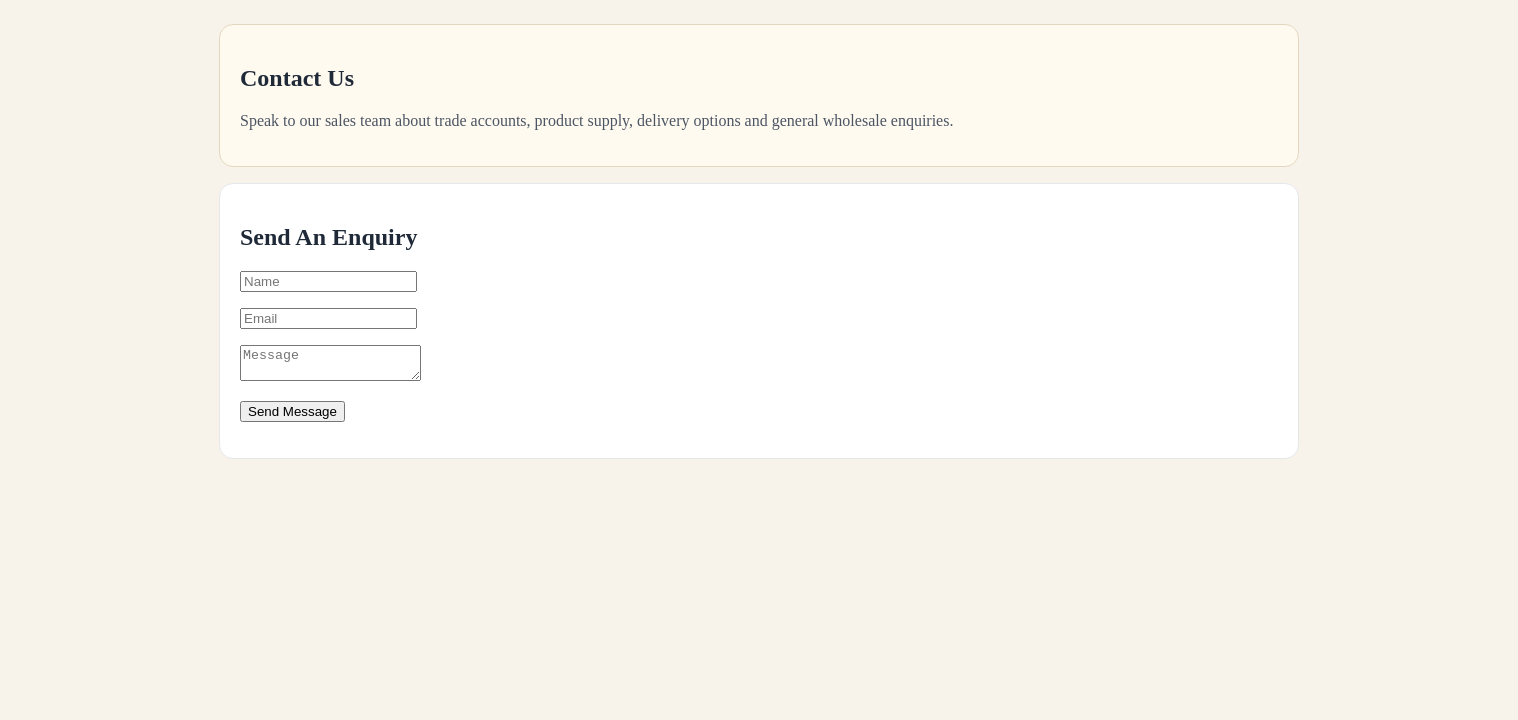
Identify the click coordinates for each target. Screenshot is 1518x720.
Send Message (292, 417)
